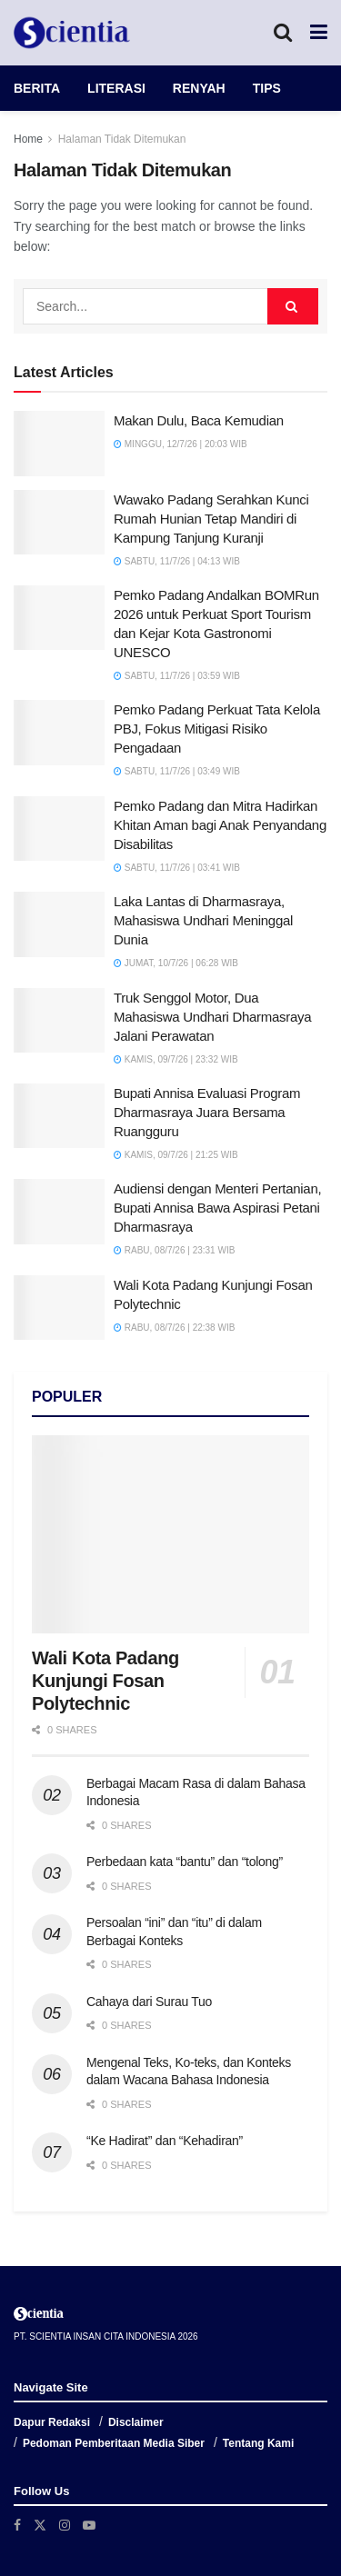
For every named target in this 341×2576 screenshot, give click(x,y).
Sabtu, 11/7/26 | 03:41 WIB (177, 868)
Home (28, 139)
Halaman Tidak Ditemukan (122, 139)
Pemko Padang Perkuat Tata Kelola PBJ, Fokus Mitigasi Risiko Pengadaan (217, 728)
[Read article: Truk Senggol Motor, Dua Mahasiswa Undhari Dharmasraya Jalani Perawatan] (59, 1020)
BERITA (37, 88)
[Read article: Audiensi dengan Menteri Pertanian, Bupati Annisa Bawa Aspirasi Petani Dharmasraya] (59, 1211)
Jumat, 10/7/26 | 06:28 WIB (176, 963)
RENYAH (199, 88)
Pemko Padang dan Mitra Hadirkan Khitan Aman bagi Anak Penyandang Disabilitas (220, 825)
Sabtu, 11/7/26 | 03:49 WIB (177, 771)
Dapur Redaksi (52, 2422)
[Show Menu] (318, 32)
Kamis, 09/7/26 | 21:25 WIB (176, 1155)
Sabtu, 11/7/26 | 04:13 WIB (177, 561)
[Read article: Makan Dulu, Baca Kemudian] (59, 443)
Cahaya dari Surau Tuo (149, 2001)
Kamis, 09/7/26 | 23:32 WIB (176, 1059)
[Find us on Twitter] (40, 2525)
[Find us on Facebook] (17, 2525)
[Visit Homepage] (72, 33)
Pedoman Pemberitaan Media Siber (114, 2443)
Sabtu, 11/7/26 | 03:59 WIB (177, 676)
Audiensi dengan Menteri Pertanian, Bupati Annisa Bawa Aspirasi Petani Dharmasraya (217, 1207)
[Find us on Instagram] (64, 2525)
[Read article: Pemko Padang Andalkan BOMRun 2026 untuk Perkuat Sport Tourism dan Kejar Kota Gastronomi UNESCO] (59, 618)
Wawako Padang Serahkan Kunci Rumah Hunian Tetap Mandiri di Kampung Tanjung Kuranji (211, 518)
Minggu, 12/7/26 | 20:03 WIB (180, 444)
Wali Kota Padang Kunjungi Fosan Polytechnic (105, 1680)
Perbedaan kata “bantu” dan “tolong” (184, 1861)
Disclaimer (136, 2422)
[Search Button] (283, 32)
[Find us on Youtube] (89, 2525)
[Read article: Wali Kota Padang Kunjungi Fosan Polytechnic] (59, 1308)
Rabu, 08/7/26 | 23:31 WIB (174, 1250)
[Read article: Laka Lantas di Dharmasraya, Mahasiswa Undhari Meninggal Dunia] (59, 924)
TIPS (267, 88)
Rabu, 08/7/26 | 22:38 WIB (174, 1328)
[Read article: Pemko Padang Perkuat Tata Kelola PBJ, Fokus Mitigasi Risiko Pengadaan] (59, 732)
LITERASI (116, 88)
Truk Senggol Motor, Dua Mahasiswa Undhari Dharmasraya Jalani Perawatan (212, 1016)
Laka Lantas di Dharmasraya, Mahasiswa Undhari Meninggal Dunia (203, 920)
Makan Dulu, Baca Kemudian (199, 420)
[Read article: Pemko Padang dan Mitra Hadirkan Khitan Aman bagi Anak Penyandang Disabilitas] (59, 829)
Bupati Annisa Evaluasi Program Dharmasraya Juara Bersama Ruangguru (207, 1112)
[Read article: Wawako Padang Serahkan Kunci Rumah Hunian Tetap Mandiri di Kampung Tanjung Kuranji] (59, 522)
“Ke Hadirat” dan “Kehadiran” (164, 2140)
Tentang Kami (258, 2443)
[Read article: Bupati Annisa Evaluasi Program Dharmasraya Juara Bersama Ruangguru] (59, 1116)
